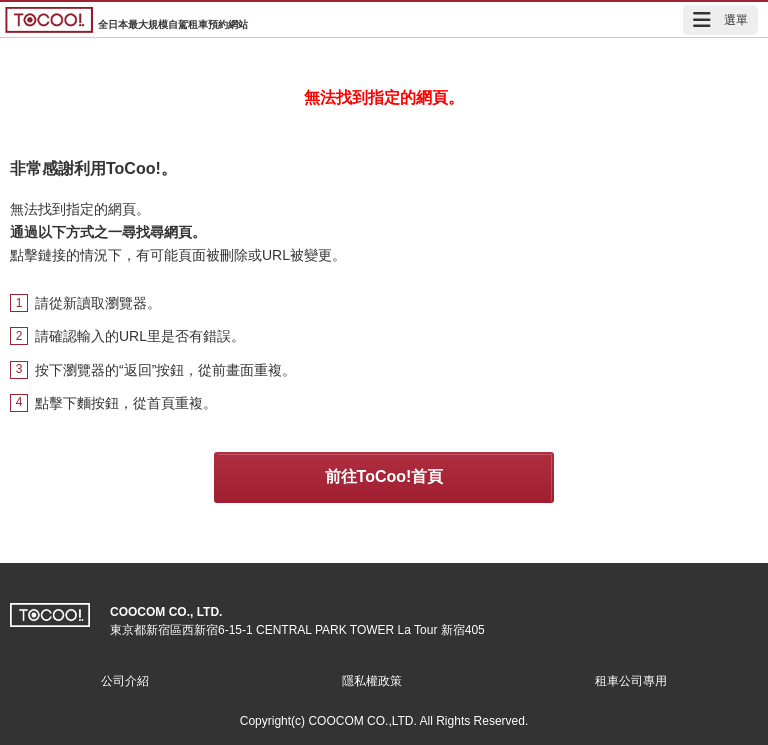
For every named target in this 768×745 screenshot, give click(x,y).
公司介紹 (125, 681)
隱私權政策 (372, 681)
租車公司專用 (631, 681)
